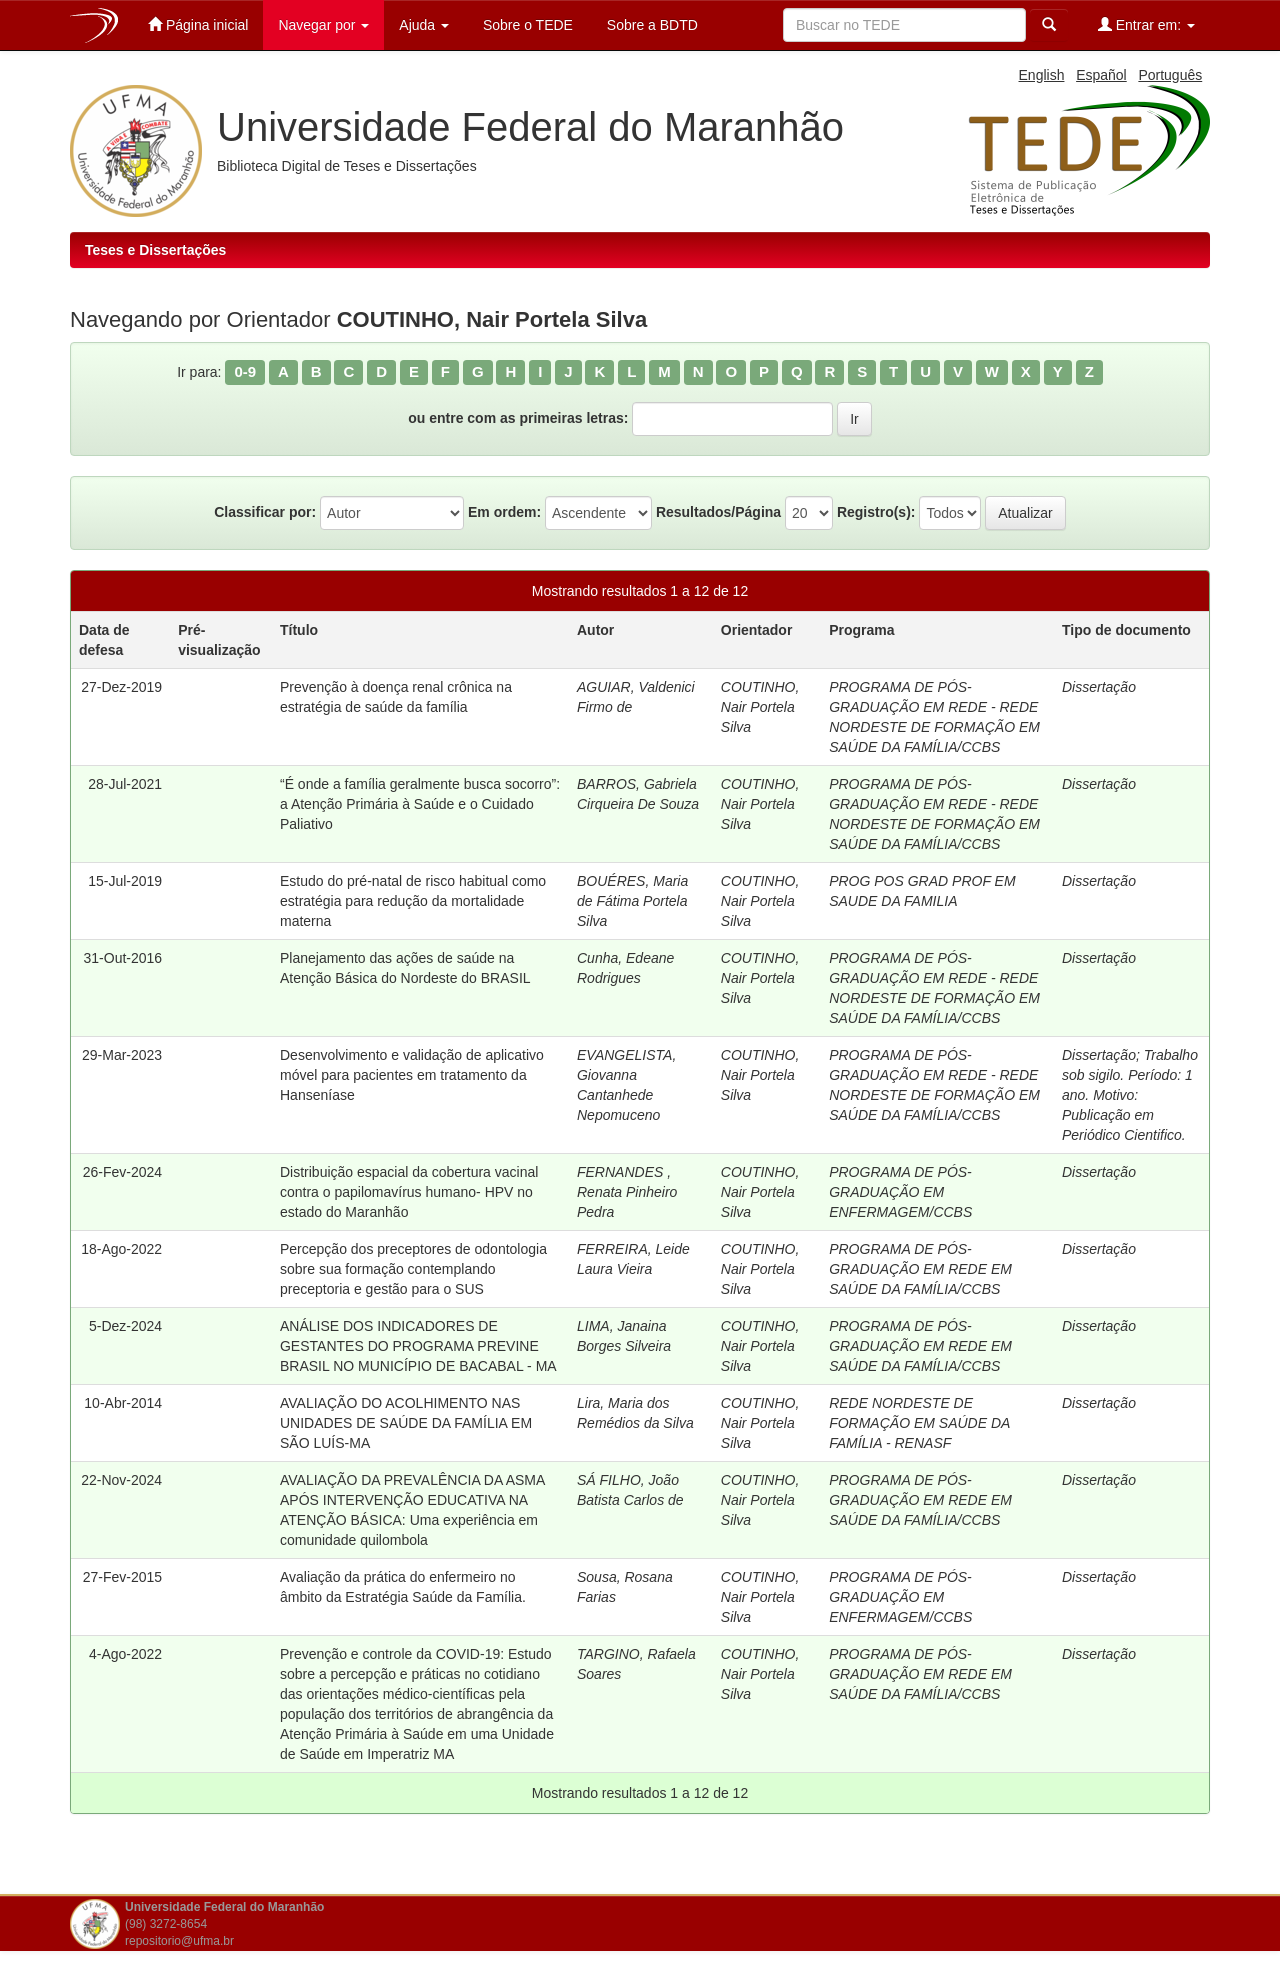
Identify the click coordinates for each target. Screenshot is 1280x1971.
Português (1170, 75)
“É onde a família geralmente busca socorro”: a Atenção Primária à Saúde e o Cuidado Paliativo (420, 804)
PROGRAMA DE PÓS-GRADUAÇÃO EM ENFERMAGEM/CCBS (900, 1192)
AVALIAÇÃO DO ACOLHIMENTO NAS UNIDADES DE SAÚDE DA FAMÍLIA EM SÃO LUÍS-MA (406, 1423)
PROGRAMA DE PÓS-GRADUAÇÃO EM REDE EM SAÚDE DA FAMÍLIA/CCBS (920, 1269)
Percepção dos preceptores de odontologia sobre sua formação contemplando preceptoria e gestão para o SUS (413, 1269)
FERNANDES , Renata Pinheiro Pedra (627, 1192)
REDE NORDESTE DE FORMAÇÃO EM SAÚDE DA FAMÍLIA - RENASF (919, 1423)
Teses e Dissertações (155, 250)
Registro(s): (876, 512)
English (1042, 75)
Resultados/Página (718, 512)
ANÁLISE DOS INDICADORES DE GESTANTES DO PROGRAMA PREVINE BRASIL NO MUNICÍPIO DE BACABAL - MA (418, 1346)
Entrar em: (1146, 24)
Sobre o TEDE (526, 25)
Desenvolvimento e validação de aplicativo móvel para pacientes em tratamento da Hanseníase (412, 1075)
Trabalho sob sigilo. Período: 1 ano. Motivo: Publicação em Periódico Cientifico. (1130, 1095)
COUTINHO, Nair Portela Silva (760, 707)
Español (1101, 75)
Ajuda (424, 25)
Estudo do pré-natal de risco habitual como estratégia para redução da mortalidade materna (413, 901)
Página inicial (198, 24)
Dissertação (1099, 687)
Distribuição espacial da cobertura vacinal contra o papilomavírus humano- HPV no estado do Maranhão (409, 1192)
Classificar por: (265, 512)
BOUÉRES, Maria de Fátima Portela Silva (632, 901)
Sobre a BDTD (650, 25)
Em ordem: (504, 512)
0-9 (245, 371)
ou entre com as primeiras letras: (518, 418)
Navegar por (323, 25)
